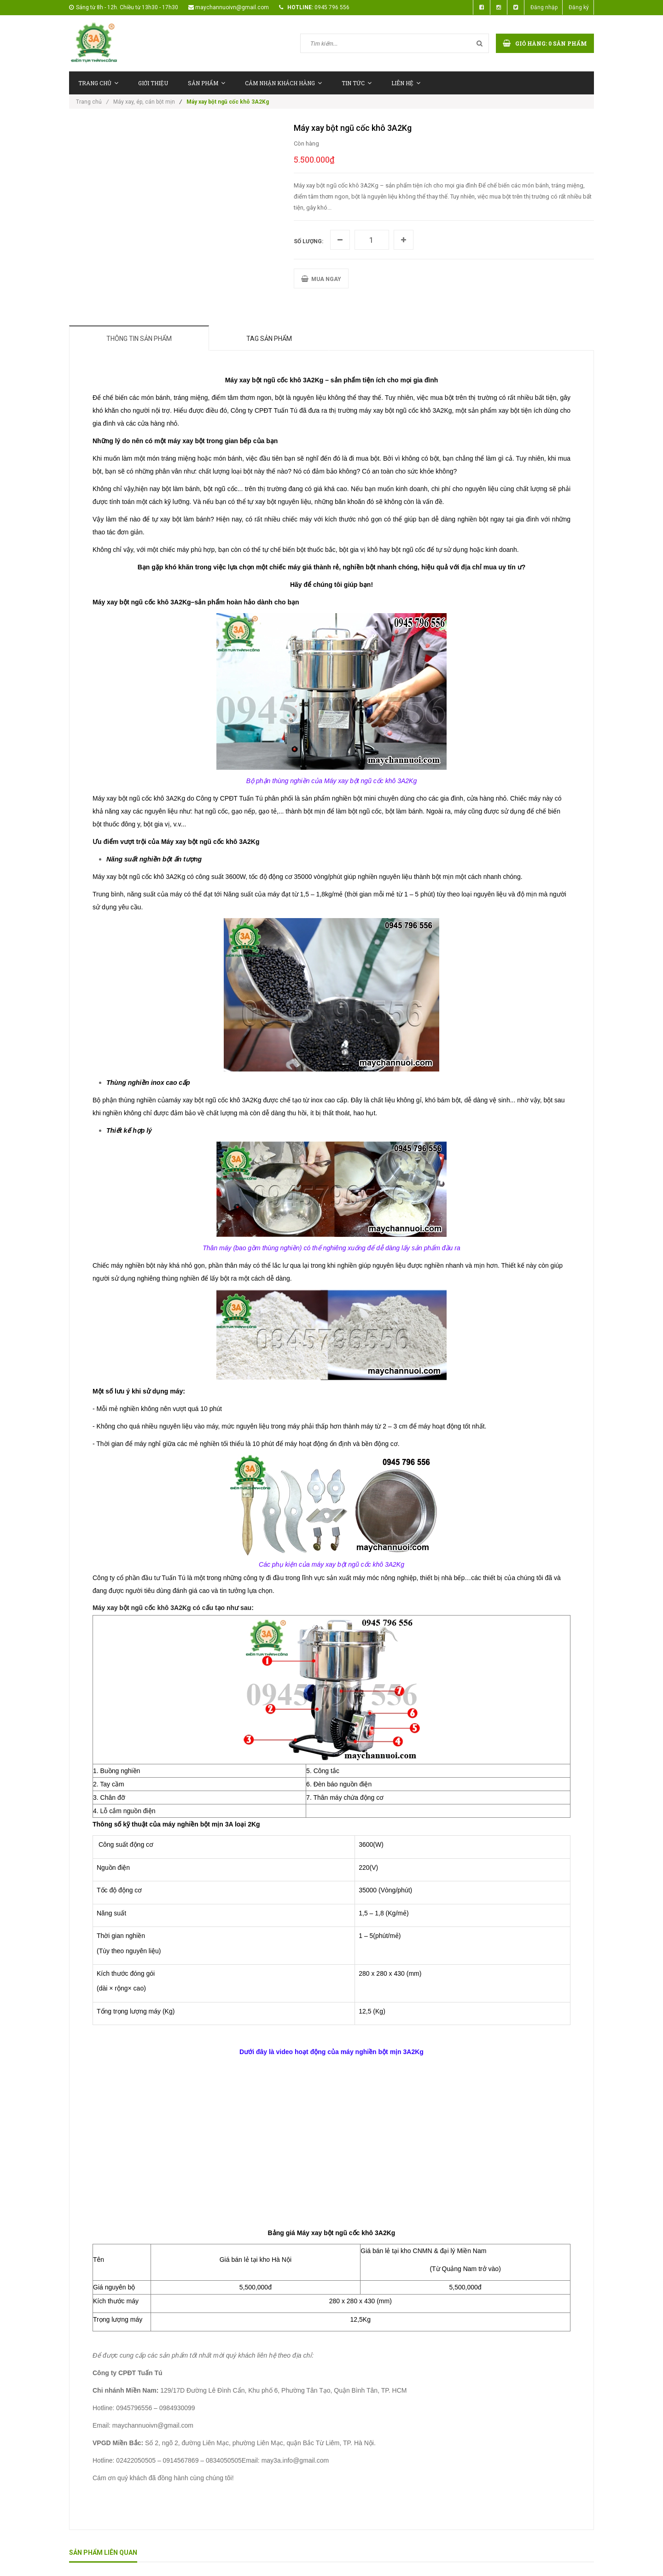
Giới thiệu (153, 83)
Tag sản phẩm (269, 338)
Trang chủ (98, 83)
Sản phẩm (206, 83)
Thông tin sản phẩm (139, 338)
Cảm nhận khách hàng (283, 83)
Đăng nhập (544, 7)
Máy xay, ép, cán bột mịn (144, 102)
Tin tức (357, 83)
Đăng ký (579, 7)
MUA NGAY (321, 278)
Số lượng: (308, 241)
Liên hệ (405, 83)
